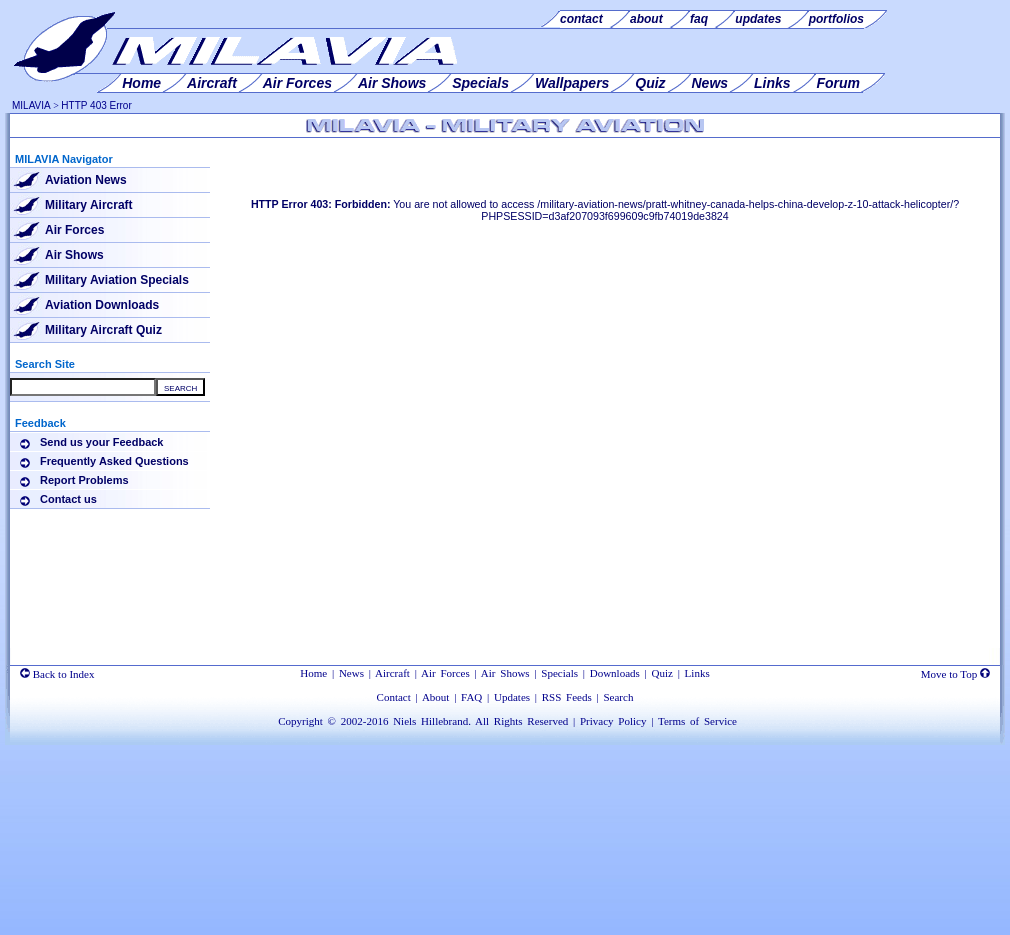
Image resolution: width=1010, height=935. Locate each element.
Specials (559, 673)
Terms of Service (697, 721)
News (351, 673)
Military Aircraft (89, 205)
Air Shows (74, 255)
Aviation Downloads (102, 305)
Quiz (662, 673)
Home (313, 673)
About (436, 697)
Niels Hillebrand (430, 721)
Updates (512, 697)
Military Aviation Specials (117, 280)
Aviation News (86, 180)
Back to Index (57, 674)
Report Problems (84, 480)
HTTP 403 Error (96, 105)
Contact (394, 697)
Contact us (68, 499)
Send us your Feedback (101, 442)
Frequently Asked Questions (114, 461)
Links (697, 673)
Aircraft (392, 673)
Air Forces (74, 230)
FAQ (471, 697)
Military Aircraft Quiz (103, 330)
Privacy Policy (613, 721)
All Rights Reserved (521, 721)
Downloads (615, 673)
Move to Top (955, 674)
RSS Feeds (567, 697)
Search (618, 697)
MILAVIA (31, 105)
